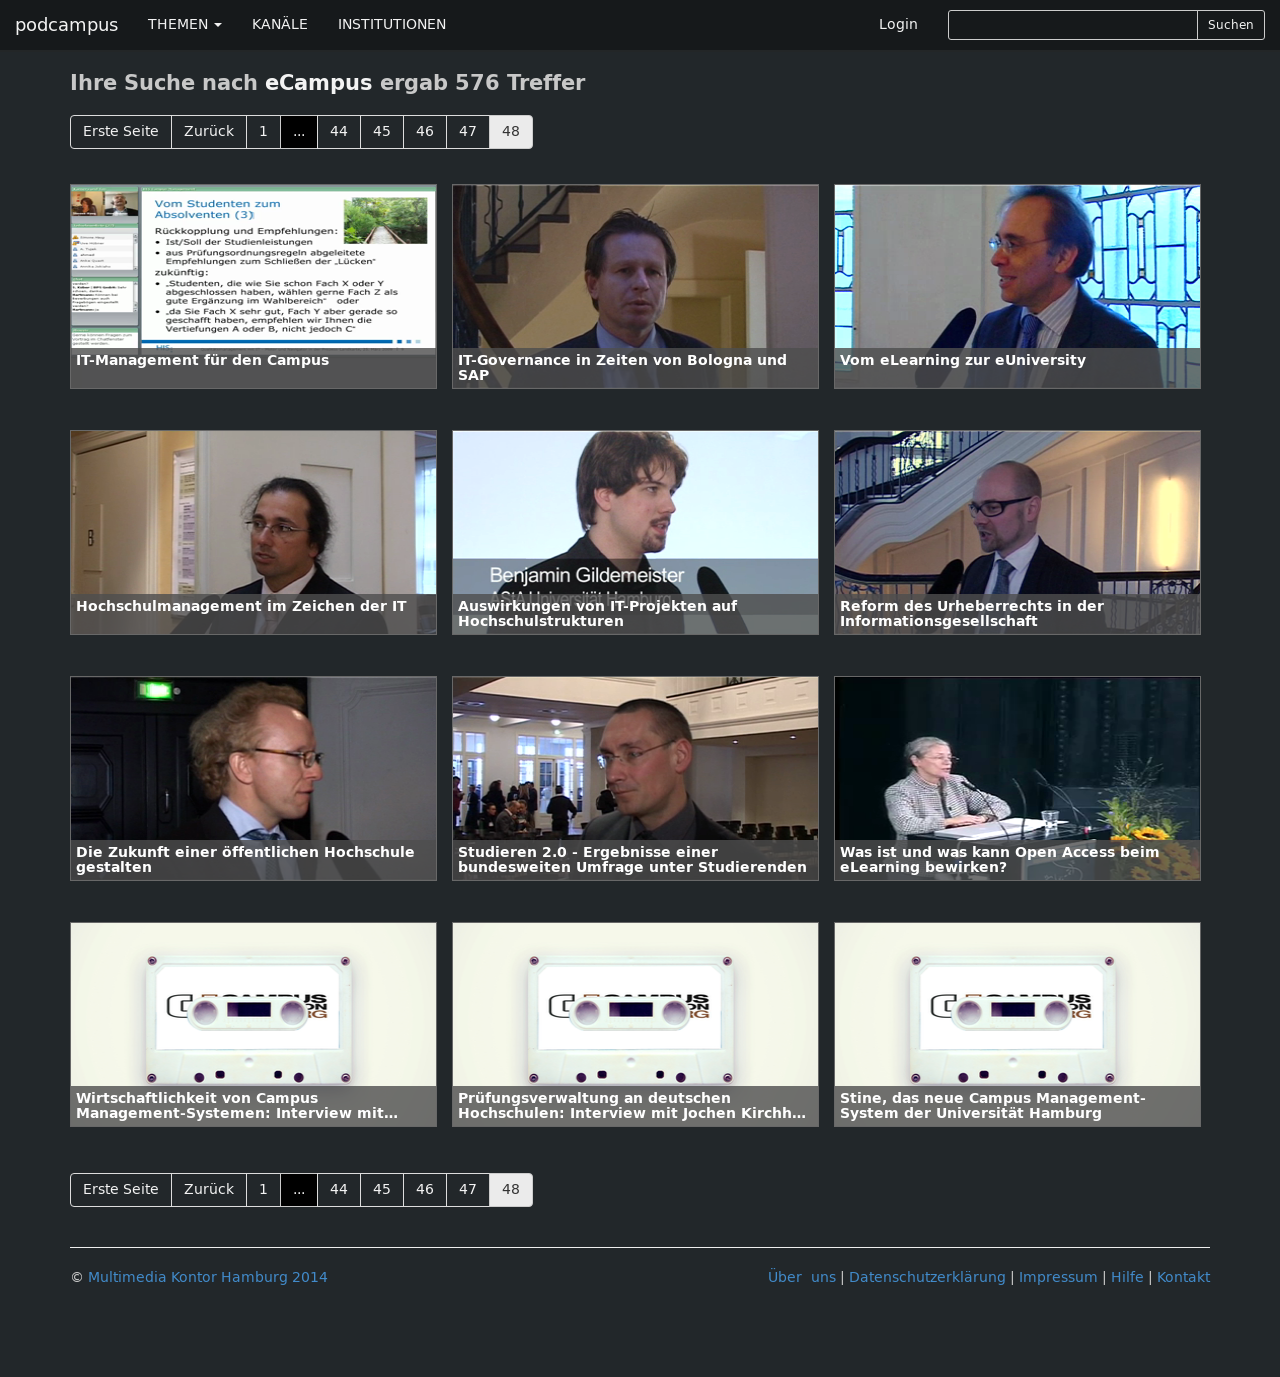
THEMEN (185, 24)
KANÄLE (280, 24)
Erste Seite (121, 131)
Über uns (802, 1277)
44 (339, 131)
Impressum (1058, 1277)
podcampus (66, 25)
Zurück (209, 131)
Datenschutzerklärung (927, 1277)
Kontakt (1183, 1277)
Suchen (1231, 25)
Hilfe (1127, 1277)
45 (382, 131)
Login (898, 24)
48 (511, 131)
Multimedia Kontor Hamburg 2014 (208, 1277)
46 (425, 131)
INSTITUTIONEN (392, 24)
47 (468, 131)
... (299, 131)
